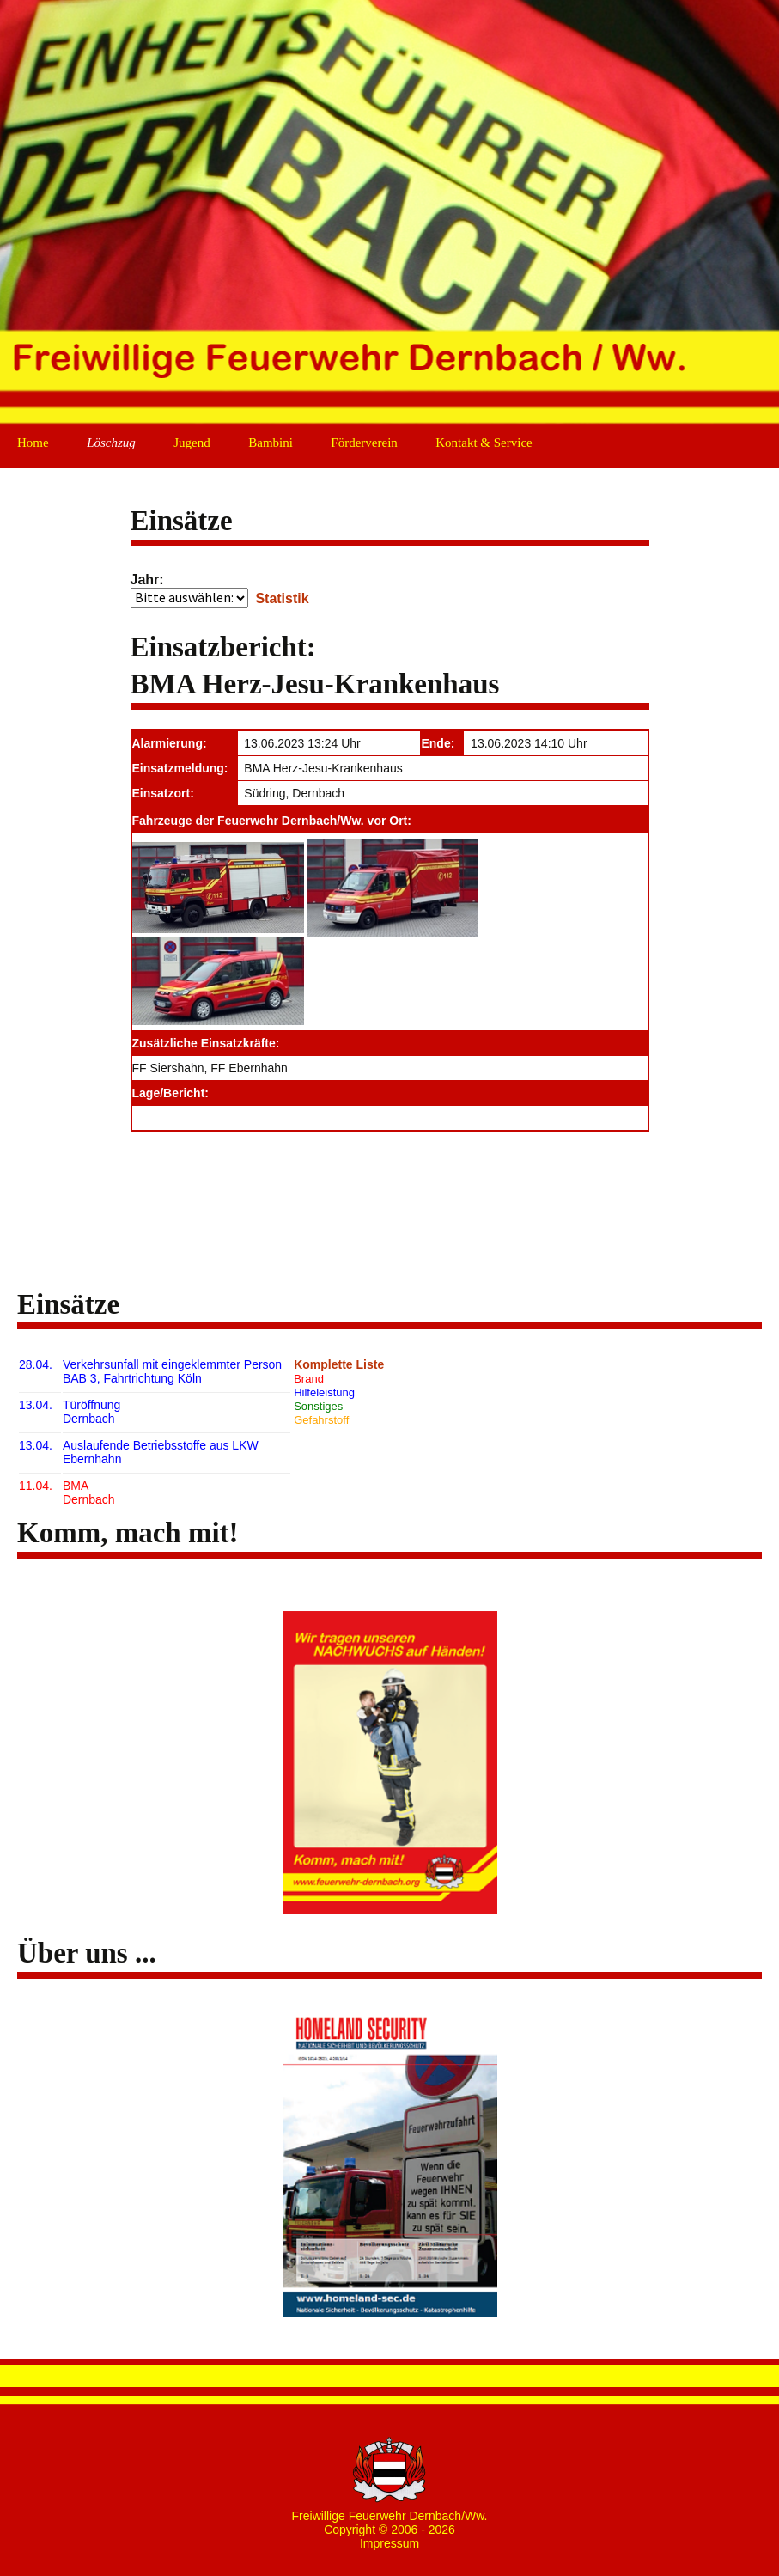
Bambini (270, 442)
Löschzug (111, 442)
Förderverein (364, 442)
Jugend (191, 442)
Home (33, 442)
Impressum (389, 2543)
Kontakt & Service (483, 442)
